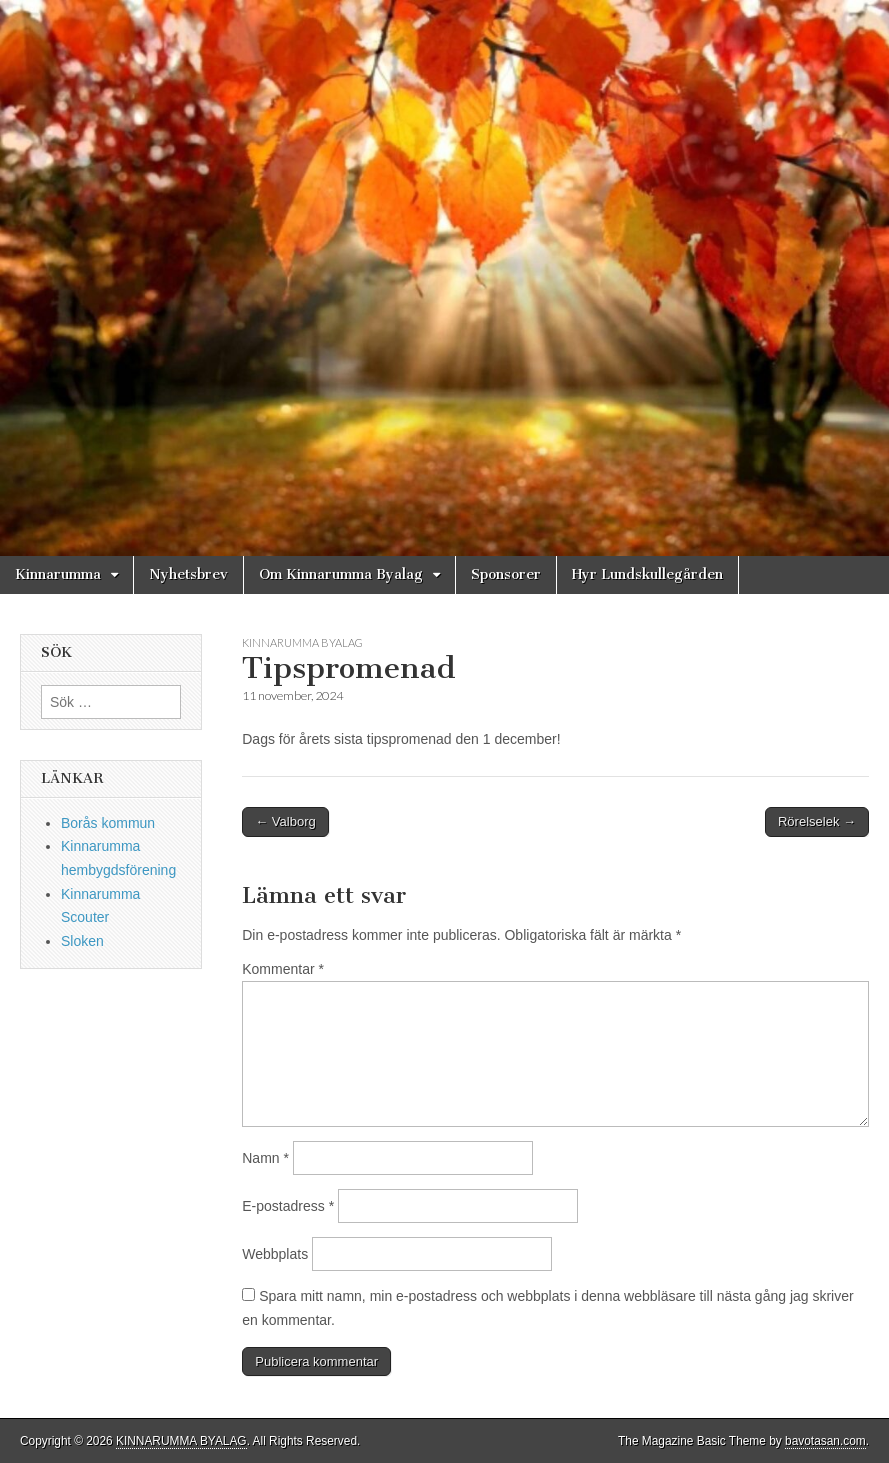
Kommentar (283, 969)
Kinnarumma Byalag (302, 642)
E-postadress (288, 1206)
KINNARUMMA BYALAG (181, 1441)
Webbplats (275, 1254)
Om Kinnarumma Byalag (341, 574)
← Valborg (285, 821)
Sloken (82, 941)
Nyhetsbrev (188, 574)
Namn (265, 1158)
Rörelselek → (817, 821)
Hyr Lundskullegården (647, 574)
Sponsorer (506, 574)
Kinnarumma (58, 574)
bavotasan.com (825, 1441)
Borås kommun (108, 823)
